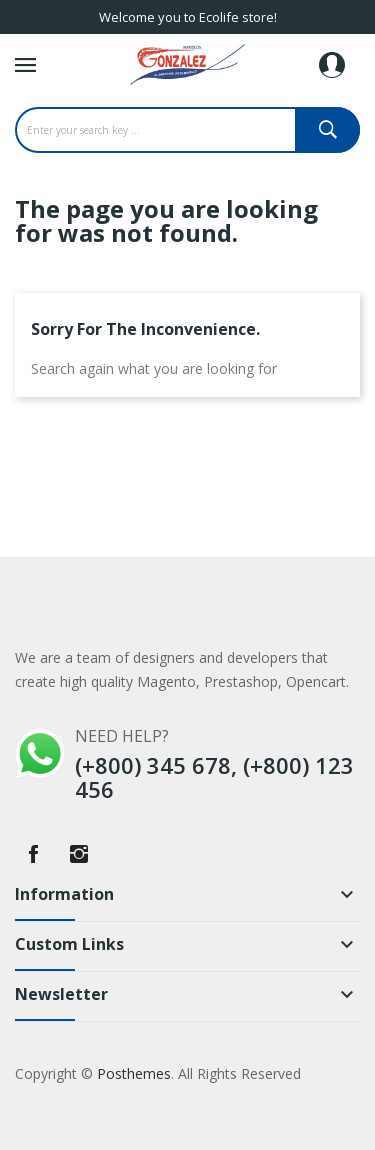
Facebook (33, 854)
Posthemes (134, 1073)
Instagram (79, 854)
